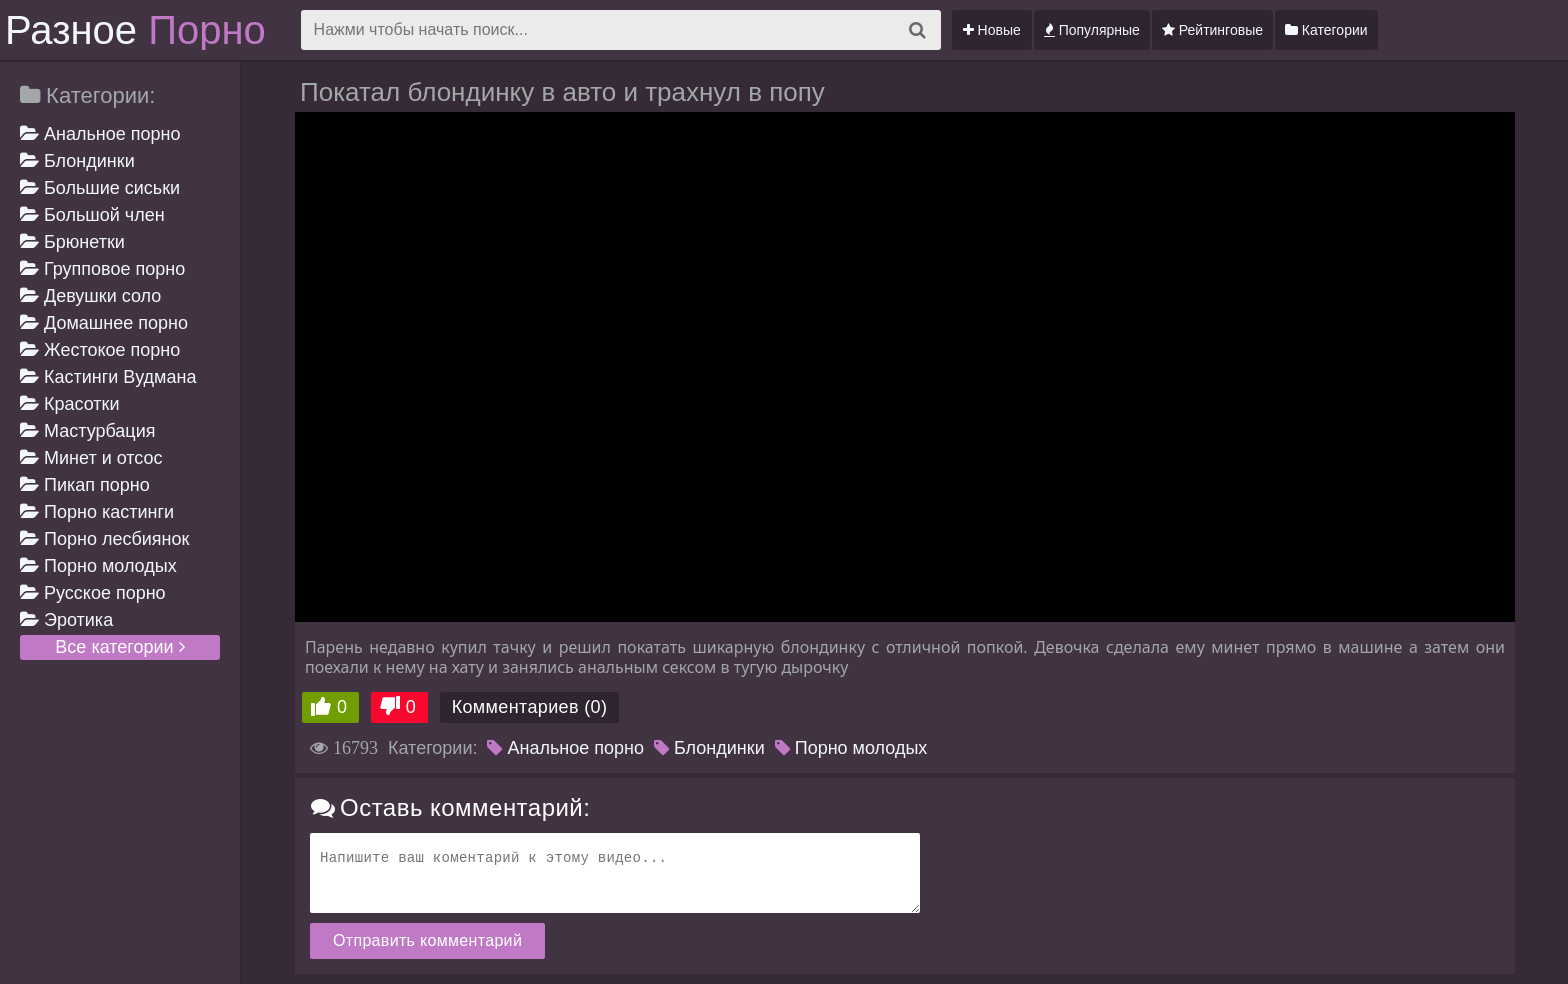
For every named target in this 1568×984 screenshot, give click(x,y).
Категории (1326, 30)
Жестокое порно (100, 350)
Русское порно (93, 593)
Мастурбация (87, 431)
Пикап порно (85, 485)
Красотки (70, 404)
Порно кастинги (97, 512)
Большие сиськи (100, 188)
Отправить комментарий (427, 940)
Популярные (1092, 30)
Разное (135, 30)
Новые (992, 30)
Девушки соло (90, 296)
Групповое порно (102, 269)
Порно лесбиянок (104, 539)
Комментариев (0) (530, 707)
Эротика (66, 620)
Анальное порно (100, 134)
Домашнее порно (104, 323)
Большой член (92, 215)
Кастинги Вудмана (108, 377)
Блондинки (77, 161)
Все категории (119, 647)
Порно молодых (98, 566)
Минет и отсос (91, 458)
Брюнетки (72, 242)
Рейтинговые (1212, 30)
